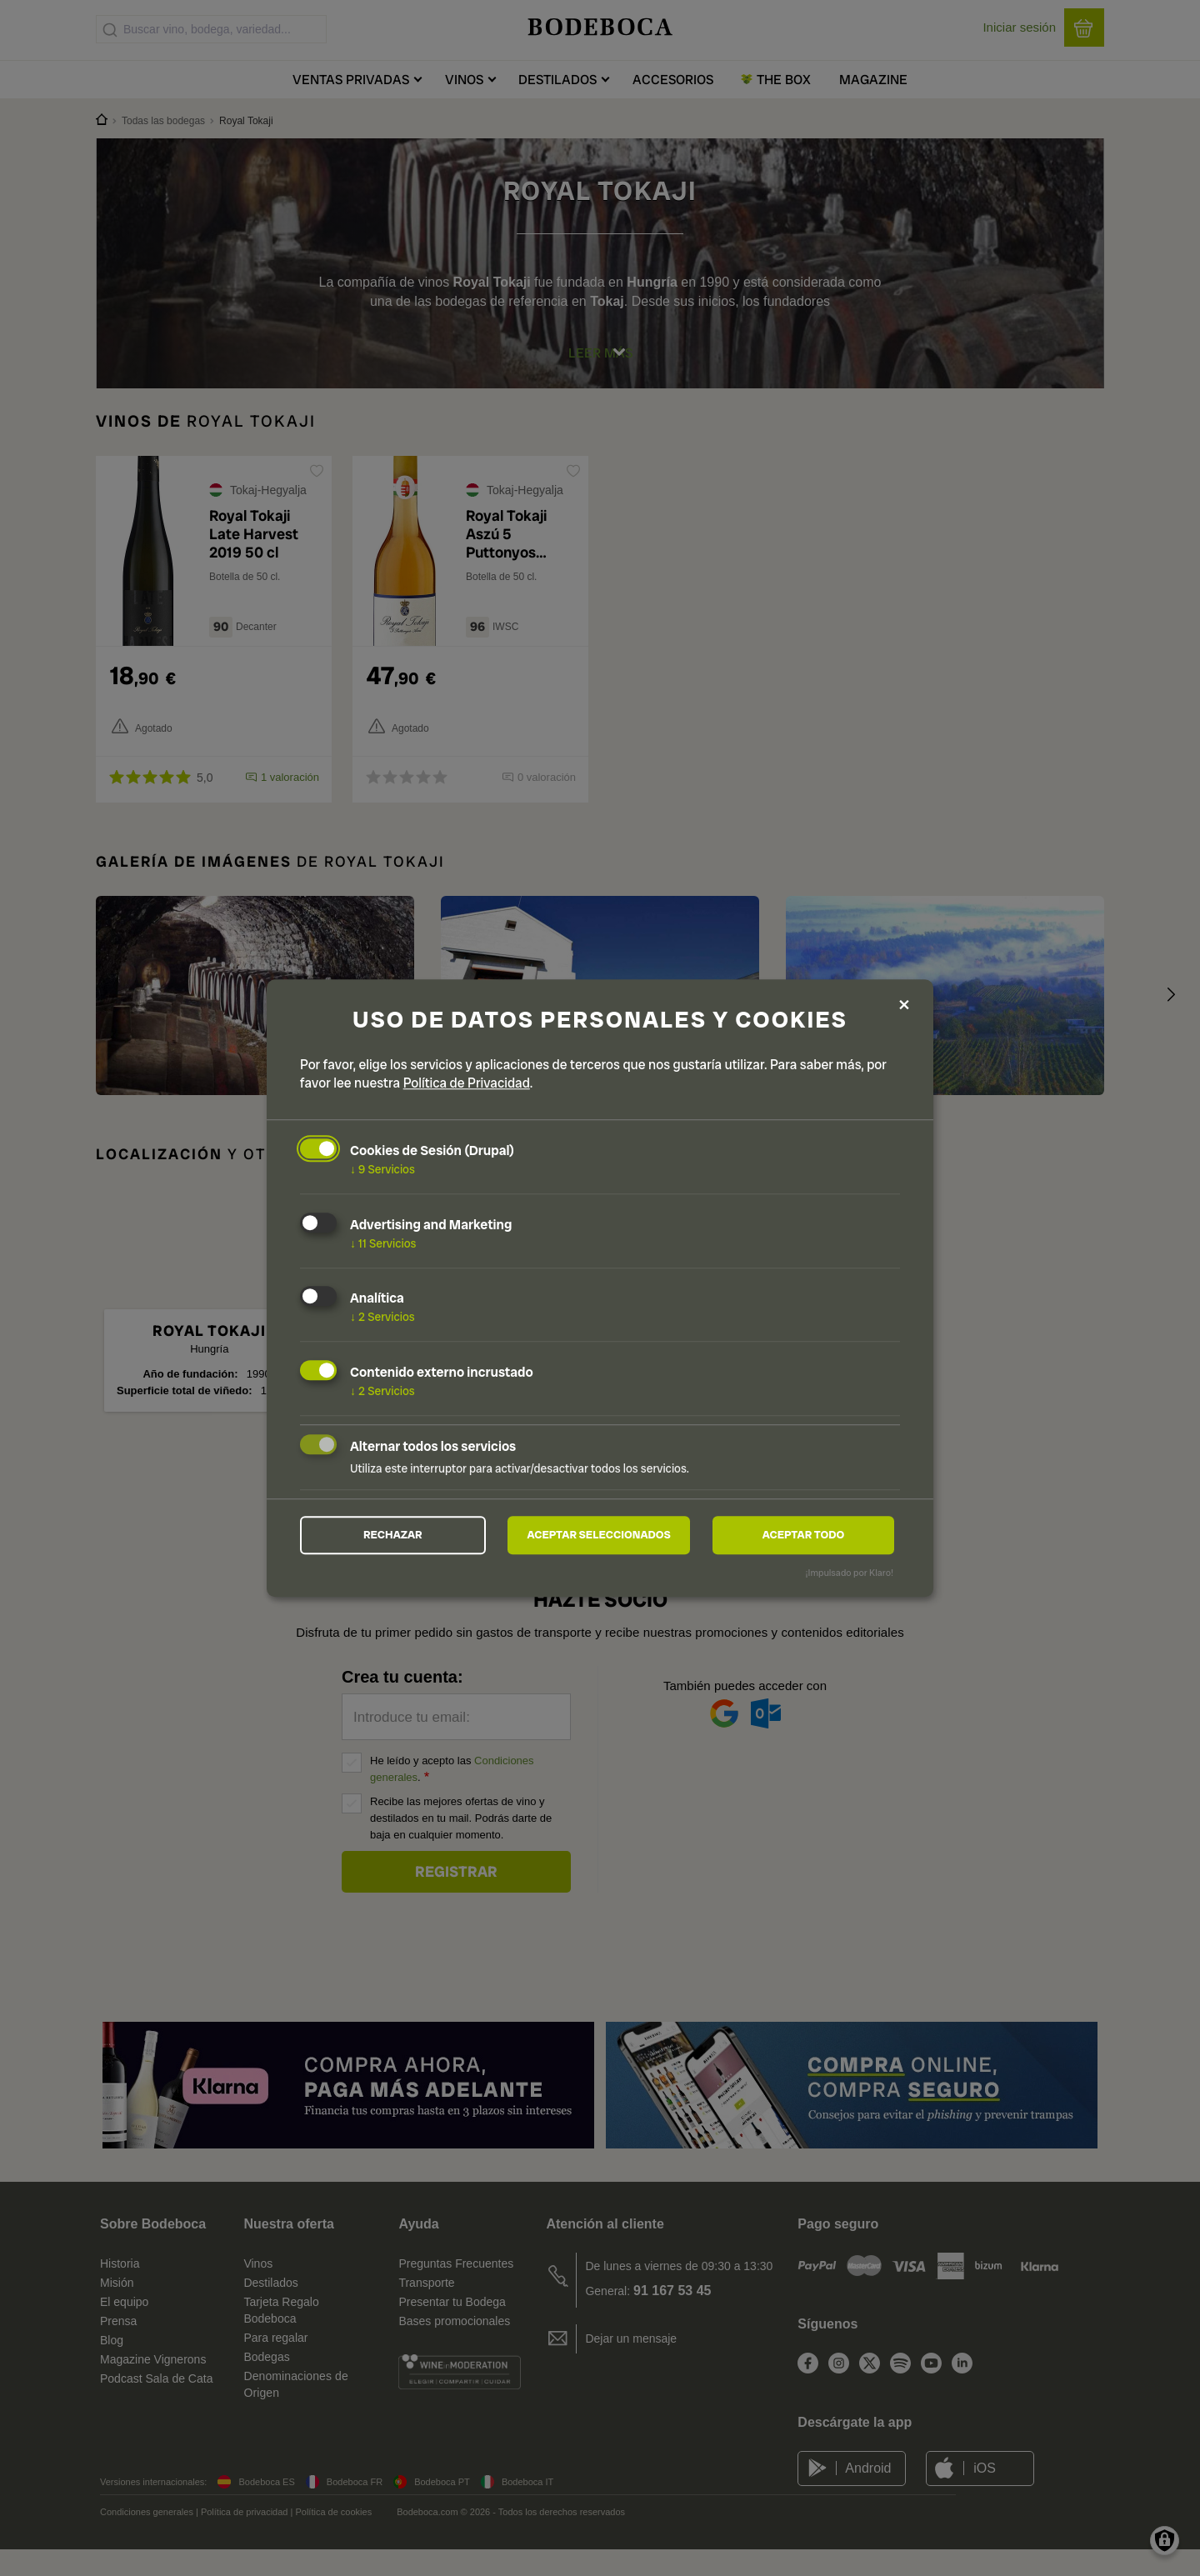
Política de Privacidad (466, 1081)
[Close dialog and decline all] (904, 1004)
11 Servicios (383, 1241)
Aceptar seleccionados (599, 1535)
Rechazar (392, 1535)
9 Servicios (382, 1167)
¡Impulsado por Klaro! (849, 1574)
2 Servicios (382, 1316)
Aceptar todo (803, 1535)
